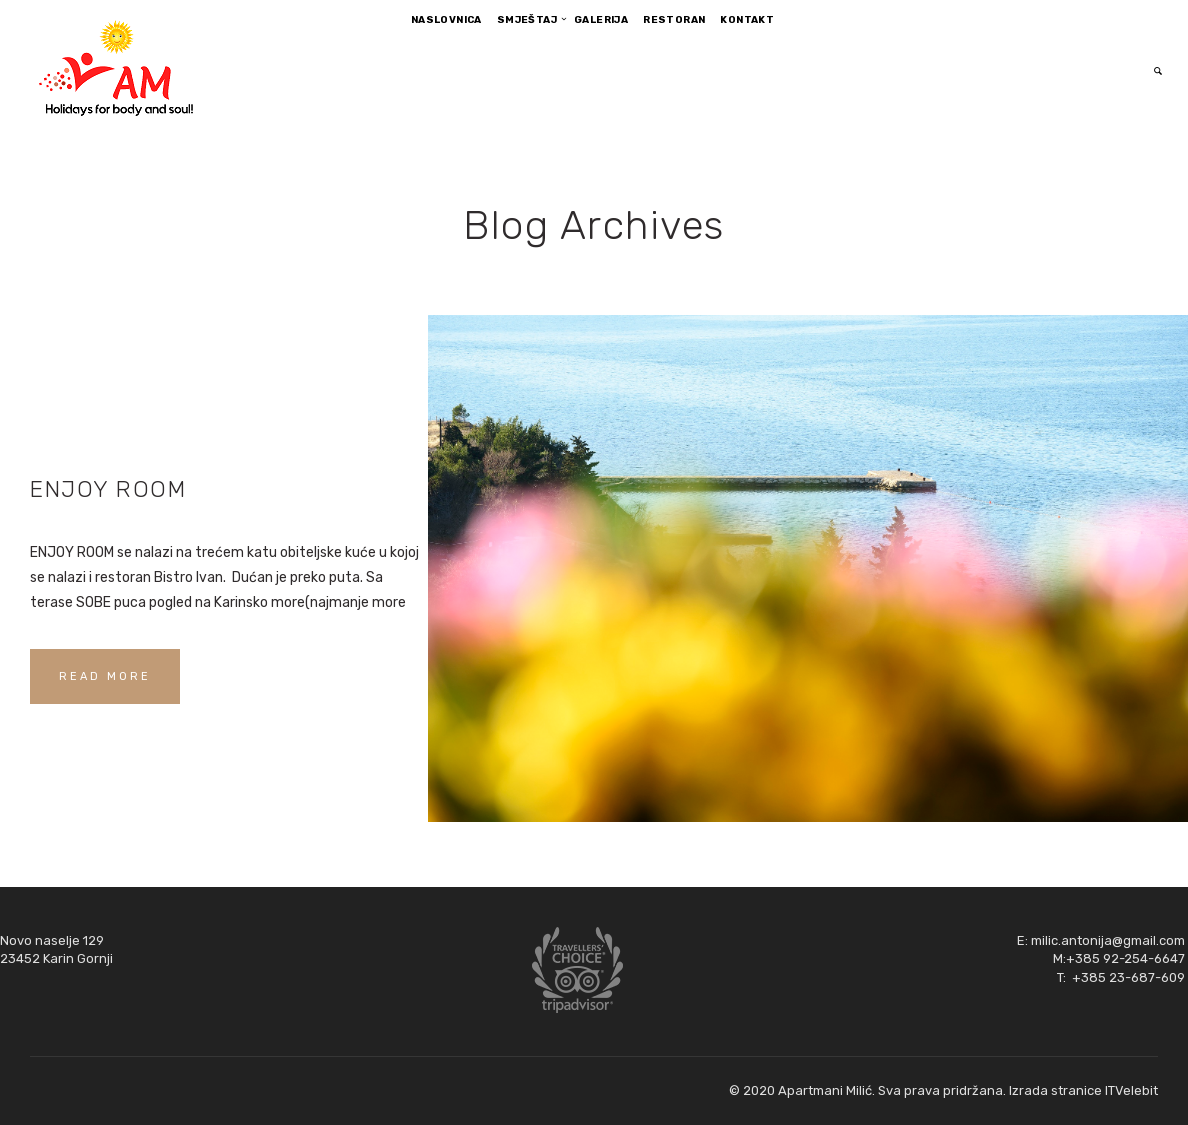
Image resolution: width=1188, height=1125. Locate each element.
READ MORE (105, 676)
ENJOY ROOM (108, 489)
